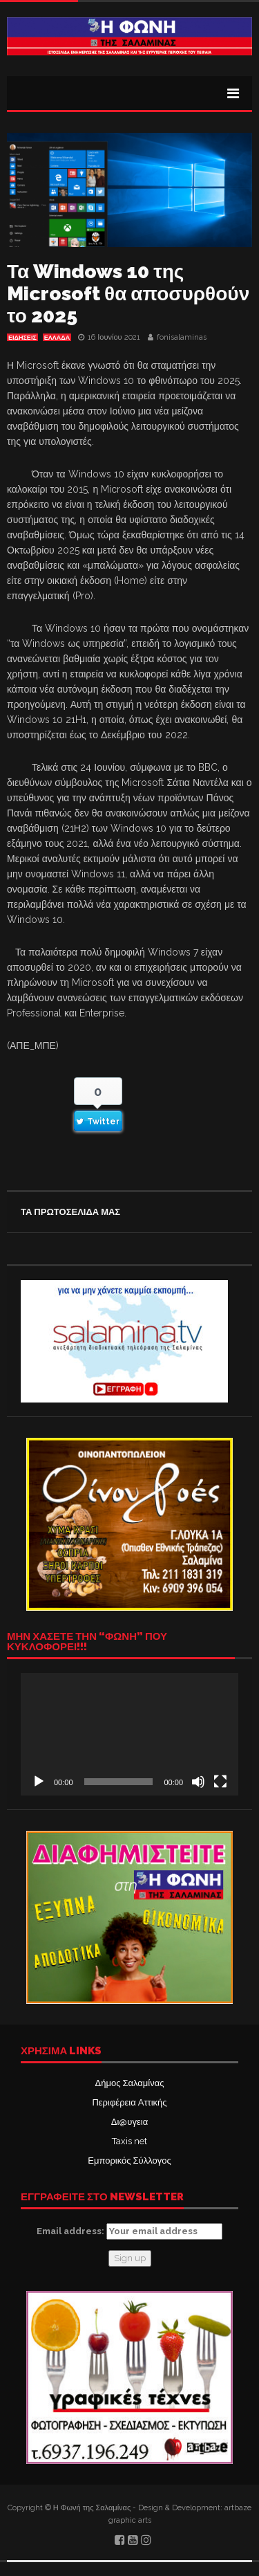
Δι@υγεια (129, 2122)
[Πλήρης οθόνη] (220, 1782)
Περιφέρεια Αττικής (129, 2102)
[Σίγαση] (198, 1782)
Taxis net (129, 2141)
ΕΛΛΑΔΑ (57, 337)
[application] (129, 1734)
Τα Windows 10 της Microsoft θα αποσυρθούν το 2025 (128, 293)
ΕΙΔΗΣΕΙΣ (22, 337)
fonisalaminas (182, 337)
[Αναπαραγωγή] (39, 1782)
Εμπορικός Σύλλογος (129, 2160)
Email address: (129, 2231)
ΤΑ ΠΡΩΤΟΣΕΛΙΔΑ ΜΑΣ (70, 1212)
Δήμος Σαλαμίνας (129, 2083)
